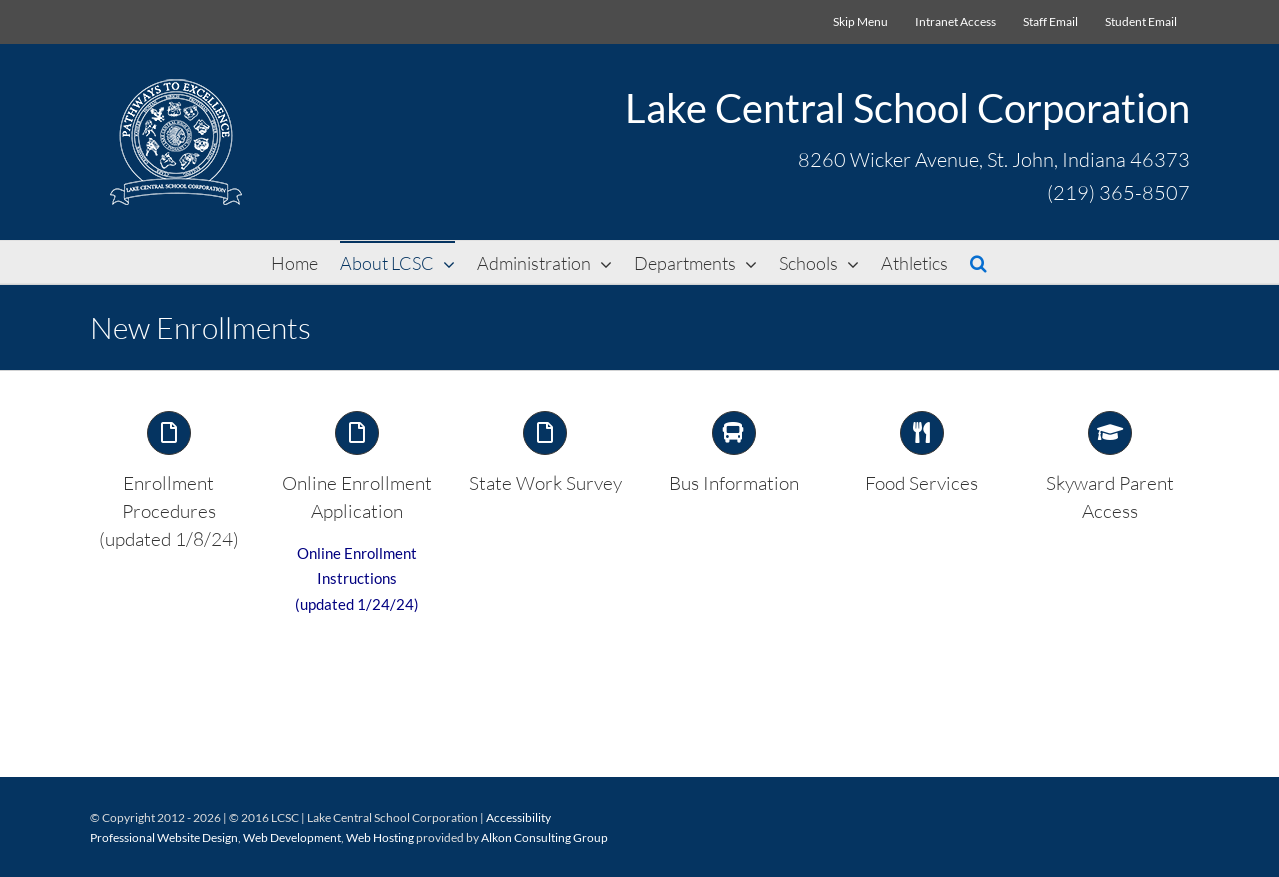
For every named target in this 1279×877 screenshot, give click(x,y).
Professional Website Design (164, 835)
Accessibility (518, 815)
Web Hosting (380, 835)
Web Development (292, 835)
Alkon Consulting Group (544, 835)
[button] (978, 262)
